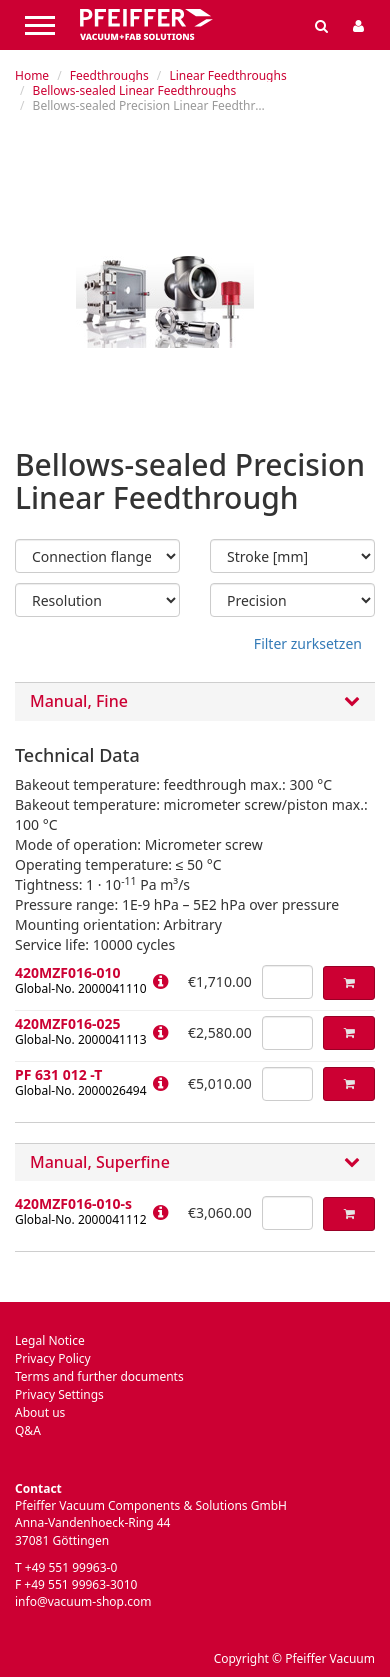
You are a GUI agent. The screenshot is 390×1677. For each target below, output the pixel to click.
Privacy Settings (59, 1394)
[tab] (195, 701)
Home (32, 75)
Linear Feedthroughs (227, 75)
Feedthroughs (109, 75)
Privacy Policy (53, 1358)
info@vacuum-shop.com (83, 1601)
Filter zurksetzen (308, 643)
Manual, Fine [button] (195, 702)
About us (40, 1412)
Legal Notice (50, 1340)
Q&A (28, 1430)
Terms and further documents (99, 1376)
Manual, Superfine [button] (195, 1163)
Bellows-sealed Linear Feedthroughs (135, 90)
